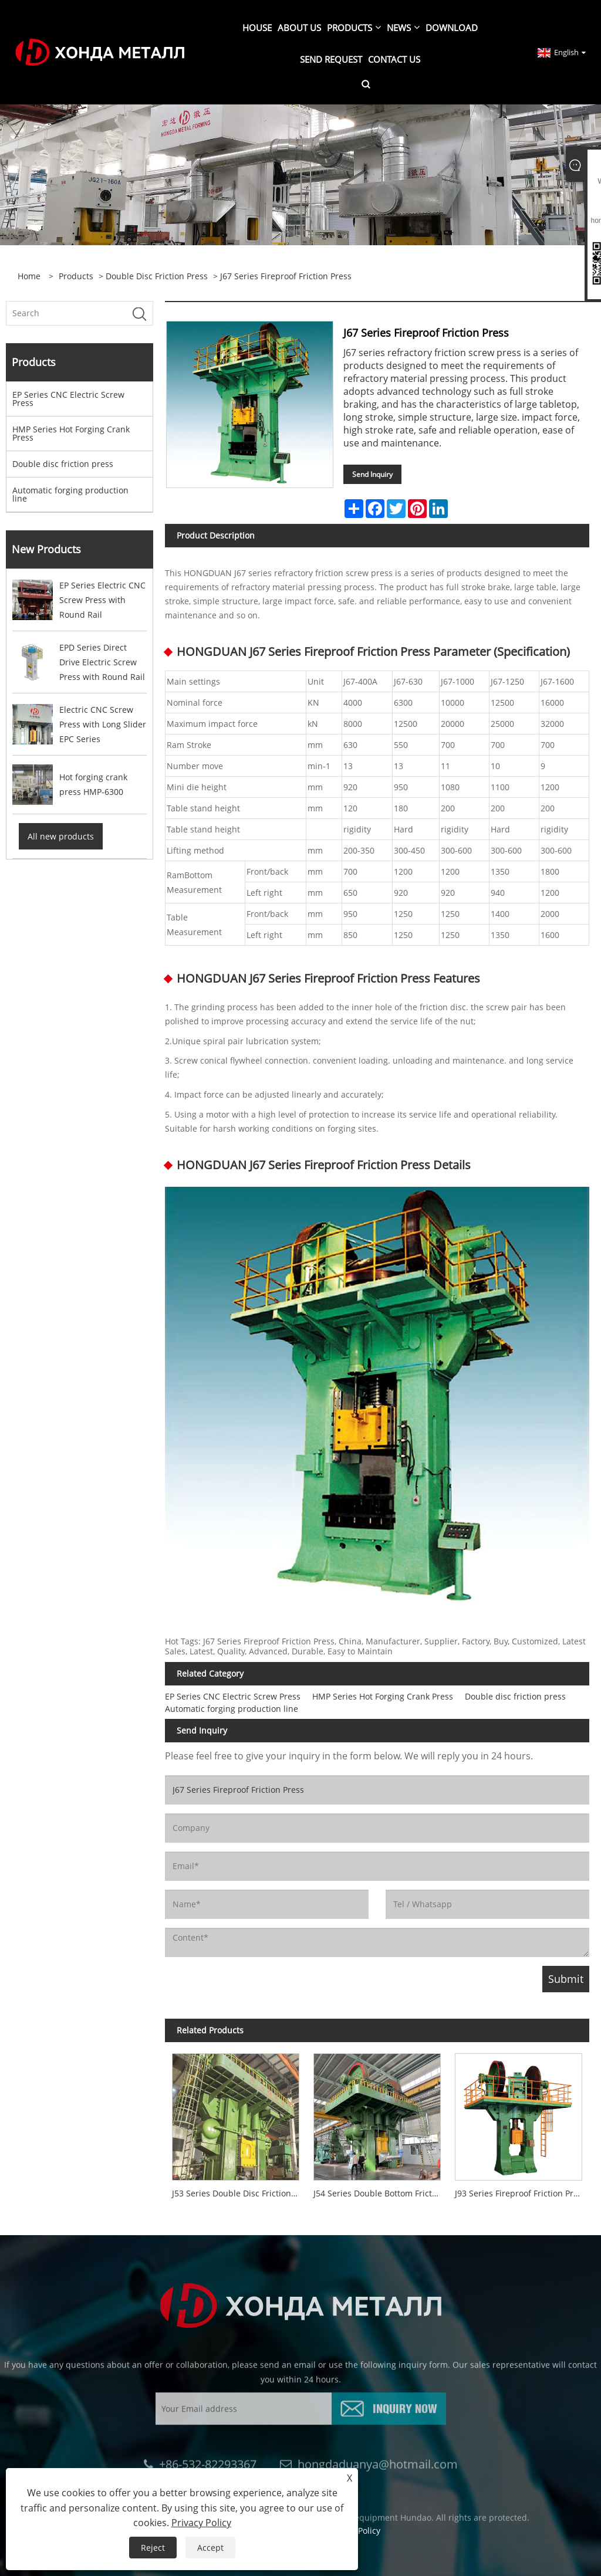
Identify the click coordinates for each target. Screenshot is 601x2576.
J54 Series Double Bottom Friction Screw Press (380, 2193)
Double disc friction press (157, 276)
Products (76, 276)
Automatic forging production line (70, 494)
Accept (210, 2547)
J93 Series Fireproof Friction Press (520, 2193)
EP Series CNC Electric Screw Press (68, 398)
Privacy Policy (201, 2522)
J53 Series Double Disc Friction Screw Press (239, 2193)
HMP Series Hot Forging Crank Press (71, 433)
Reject (153, 2547)
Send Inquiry (372, 474)
